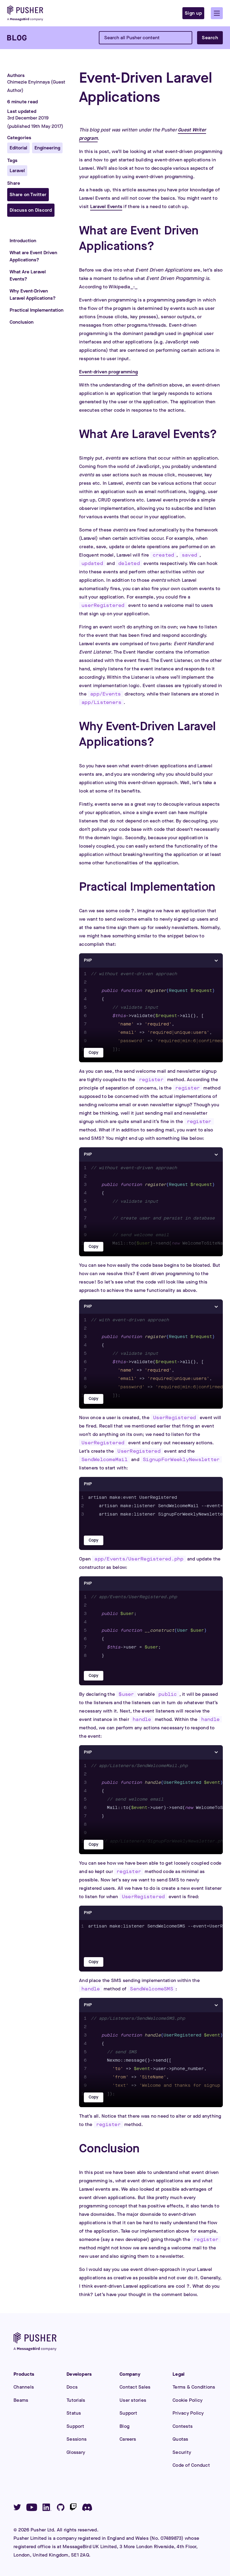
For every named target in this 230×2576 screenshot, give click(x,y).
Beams (20, 2400)
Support (75, 2426)
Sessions (76, 2439)
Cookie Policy (187, 2400)
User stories (132, 2400)
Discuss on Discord (31, 210)
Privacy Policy (188, 2413)
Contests (182, 2426)
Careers (127, 2439)
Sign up (193, 13)
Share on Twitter (28, 194)
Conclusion (22, 322)
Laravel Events (106, 206)
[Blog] (17, 38)
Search (210, 37)
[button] (217, 13)
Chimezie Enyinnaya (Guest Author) (36, 86)
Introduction (23, 240)
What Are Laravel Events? (28, 275)
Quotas (180, 2439)
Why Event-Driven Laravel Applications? (33, 294)
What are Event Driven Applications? (33, 256)
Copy (94, 1052)
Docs (72, 2387)
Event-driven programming (108, 372)
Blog (124, 2426)
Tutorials (75, 2400)
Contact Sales (134, 2387)
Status (73, 2413)
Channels (23, 2387)
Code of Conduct (191, 2465)
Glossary (75, 2452)
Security (181, 2452)
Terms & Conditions (193, 2387)
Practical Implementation (36, 310)
